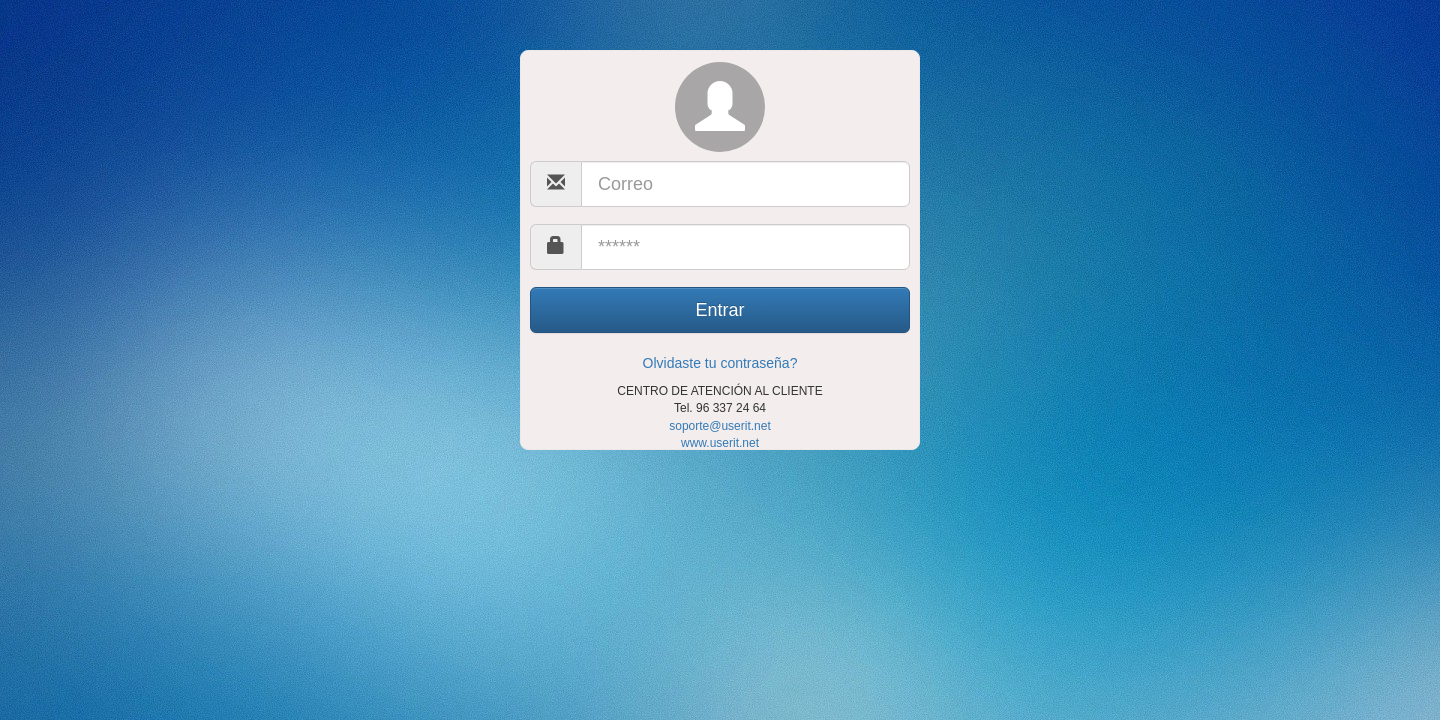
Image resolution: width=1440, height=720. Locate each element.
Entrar (719, 310)
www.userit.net (720, 443)
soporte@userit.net (720, 426)
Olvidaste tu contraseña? (720, 363)
